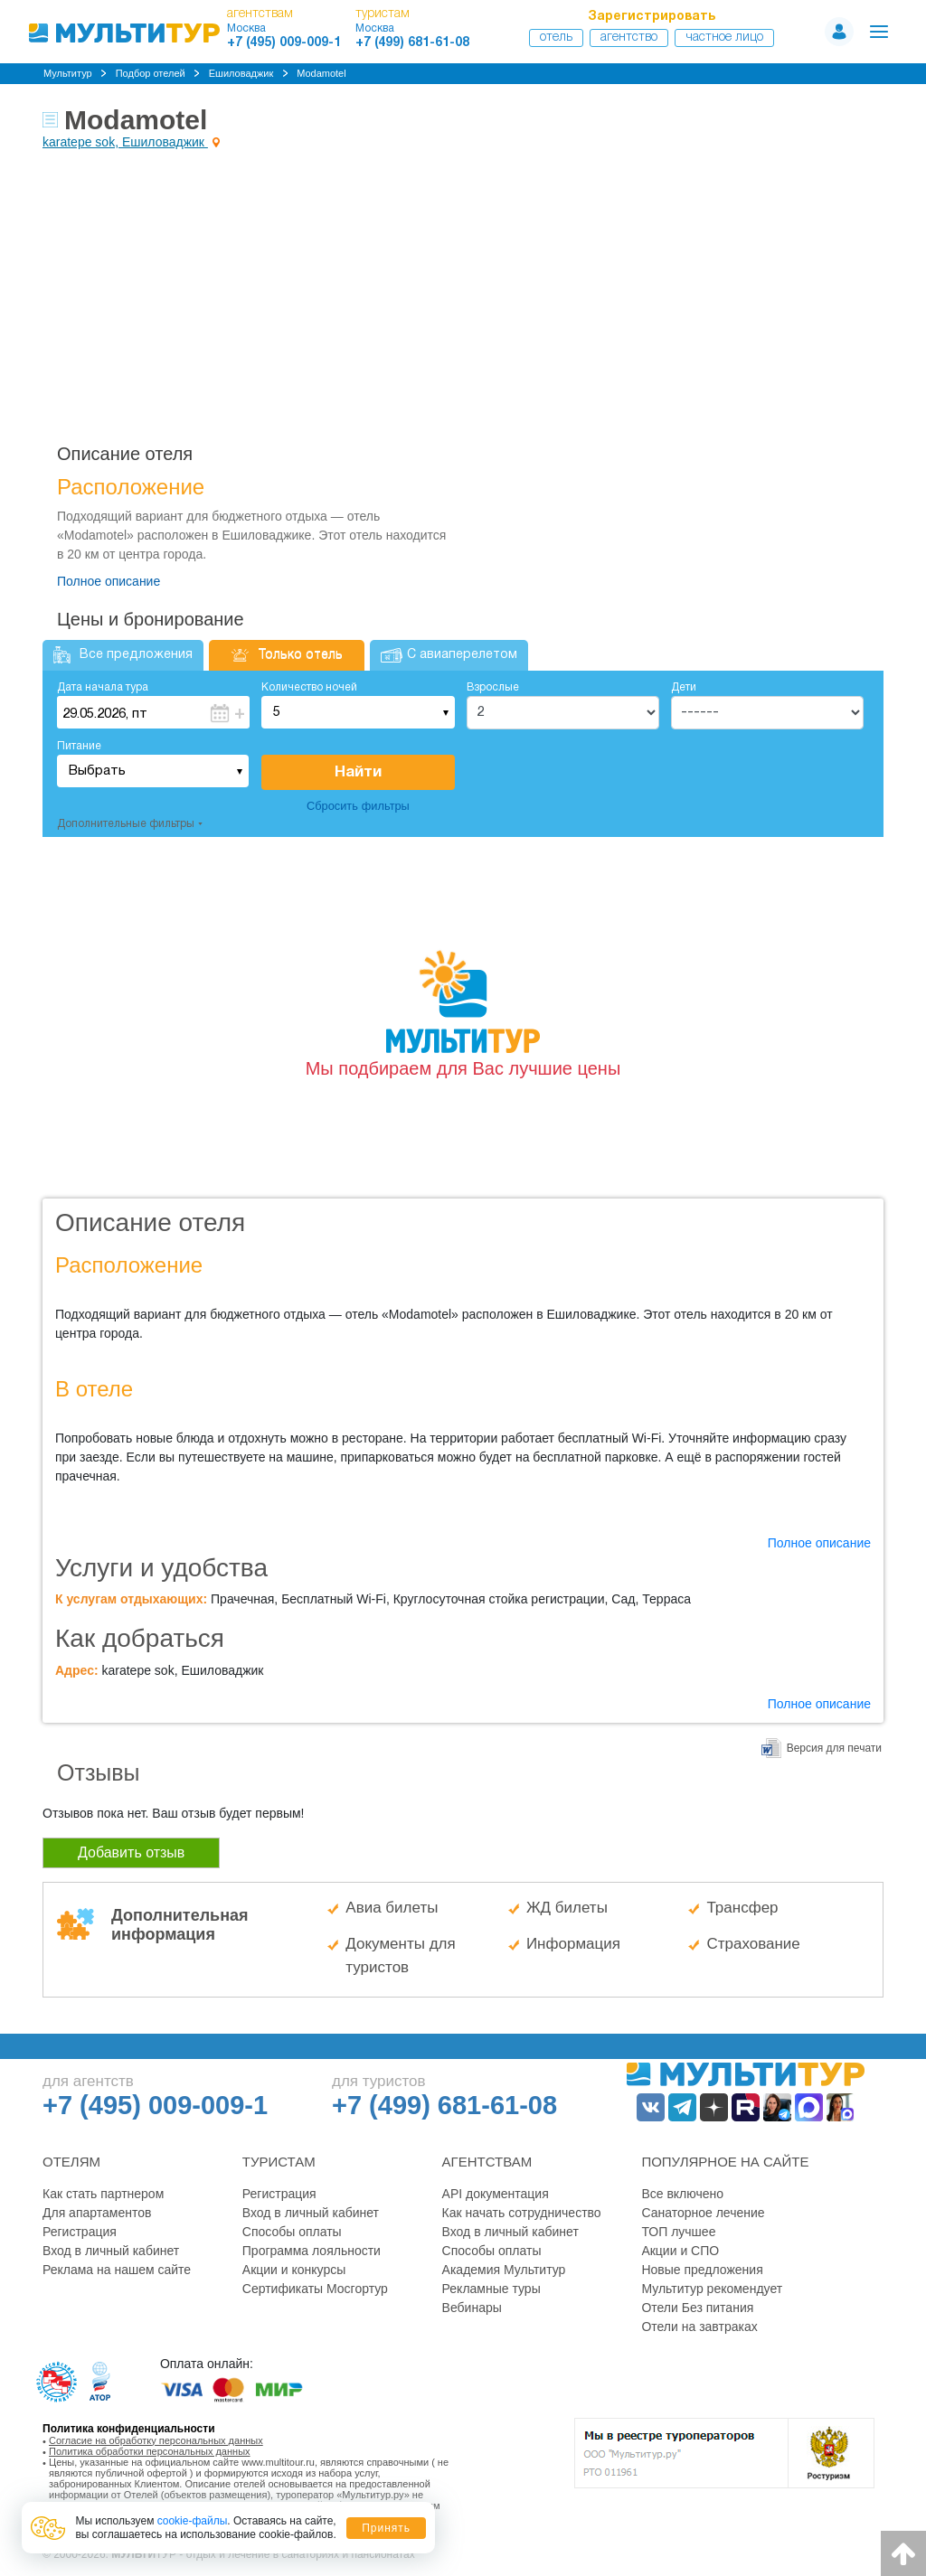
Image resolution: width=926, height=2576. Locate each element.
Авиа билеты (391, 1907)
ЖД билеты (567, 1907)
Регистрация (80, 2231)
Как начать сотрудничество (521, 2212)
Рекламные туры (491, 2288)
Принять (386, 2528)
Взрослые (493, 687)
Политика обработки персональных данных (149, 2451)
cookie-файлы (192, 2521)
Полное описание (108, 581)
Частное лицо (724, 37)
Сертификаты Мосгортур (315, 2288)
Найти (358, 772)
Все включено (682, 2193)
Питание (79, 746)
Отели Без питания (697, 2307)
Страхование (752, 1943)
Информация (573, 1943)
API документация (495, 2193)
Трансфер (742, 1907)
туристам (382, 14)
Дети (683, 687)
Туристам (279, 2161)
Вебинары (472, 2307)
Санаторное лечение (702, 2212)
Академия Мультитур (504, 2269)
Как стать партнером (103, 2193)
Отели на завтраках (699, 2326)
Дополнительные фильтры (125, 824)
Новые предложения (701, 2269)
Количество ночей (309, 687)
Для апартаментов (97, 2212)
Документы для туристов (400, 1955)
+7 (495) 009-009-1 (284, 43)
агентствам (260, 14)
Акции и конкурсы (294, 2269)
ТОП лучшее (678, 2231)
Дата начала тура (102, 687)
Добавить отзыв (131, 1852)
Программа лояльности (311, 2250)
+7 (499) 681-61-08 (412, 43)
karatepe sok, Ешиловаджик (125, 142)
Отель (556, 37)
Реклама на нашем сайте (117, 2269)
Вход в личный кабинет (111, 2250)
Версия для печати (834, 1748)
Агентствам (487, 2161)
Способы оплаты (292, 2231)
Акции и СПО (680, 2250)
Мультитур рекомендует (711, 2288)
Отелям (71, 2161)
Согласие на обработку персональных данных (156, 2440)
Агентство (628, 37)
